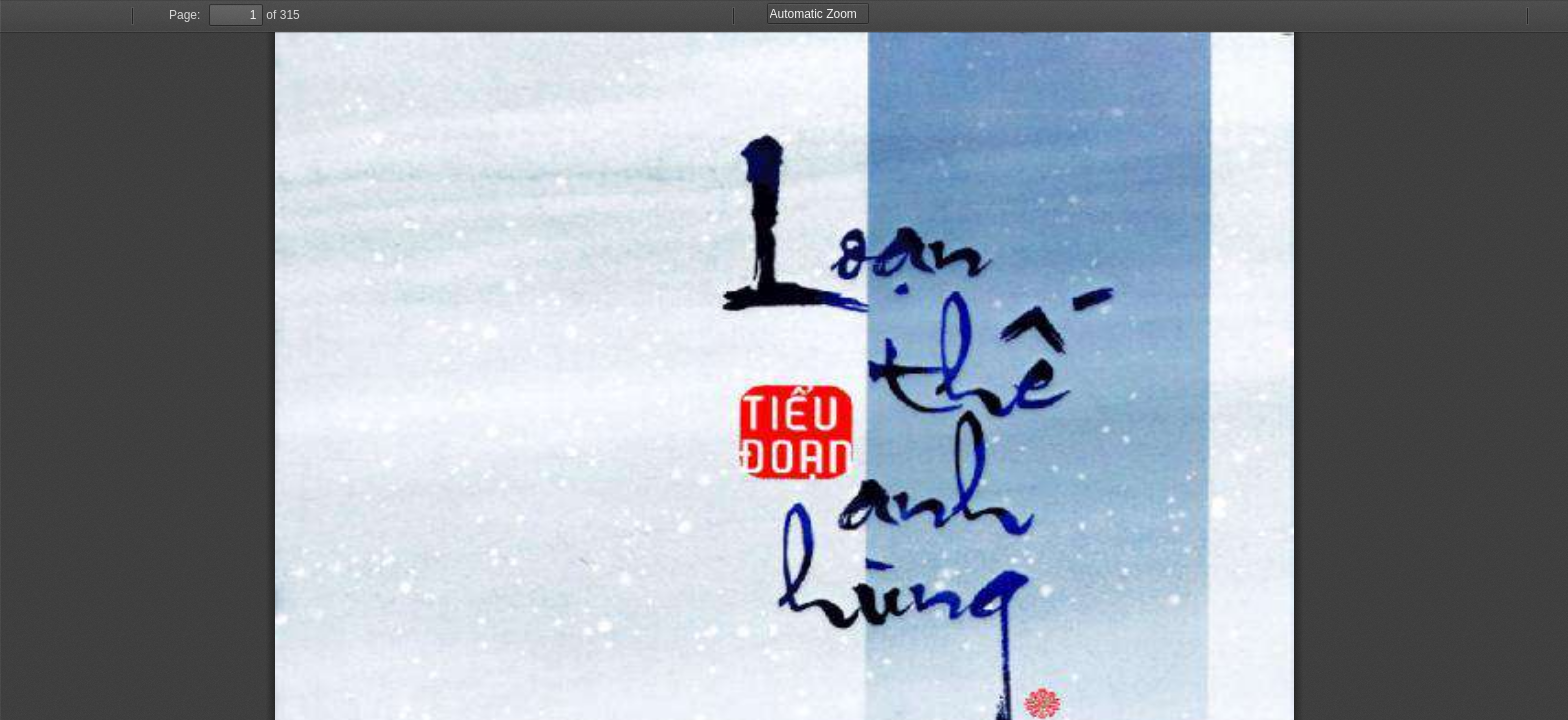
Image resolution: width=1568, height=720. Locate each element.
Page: (184, 15)
